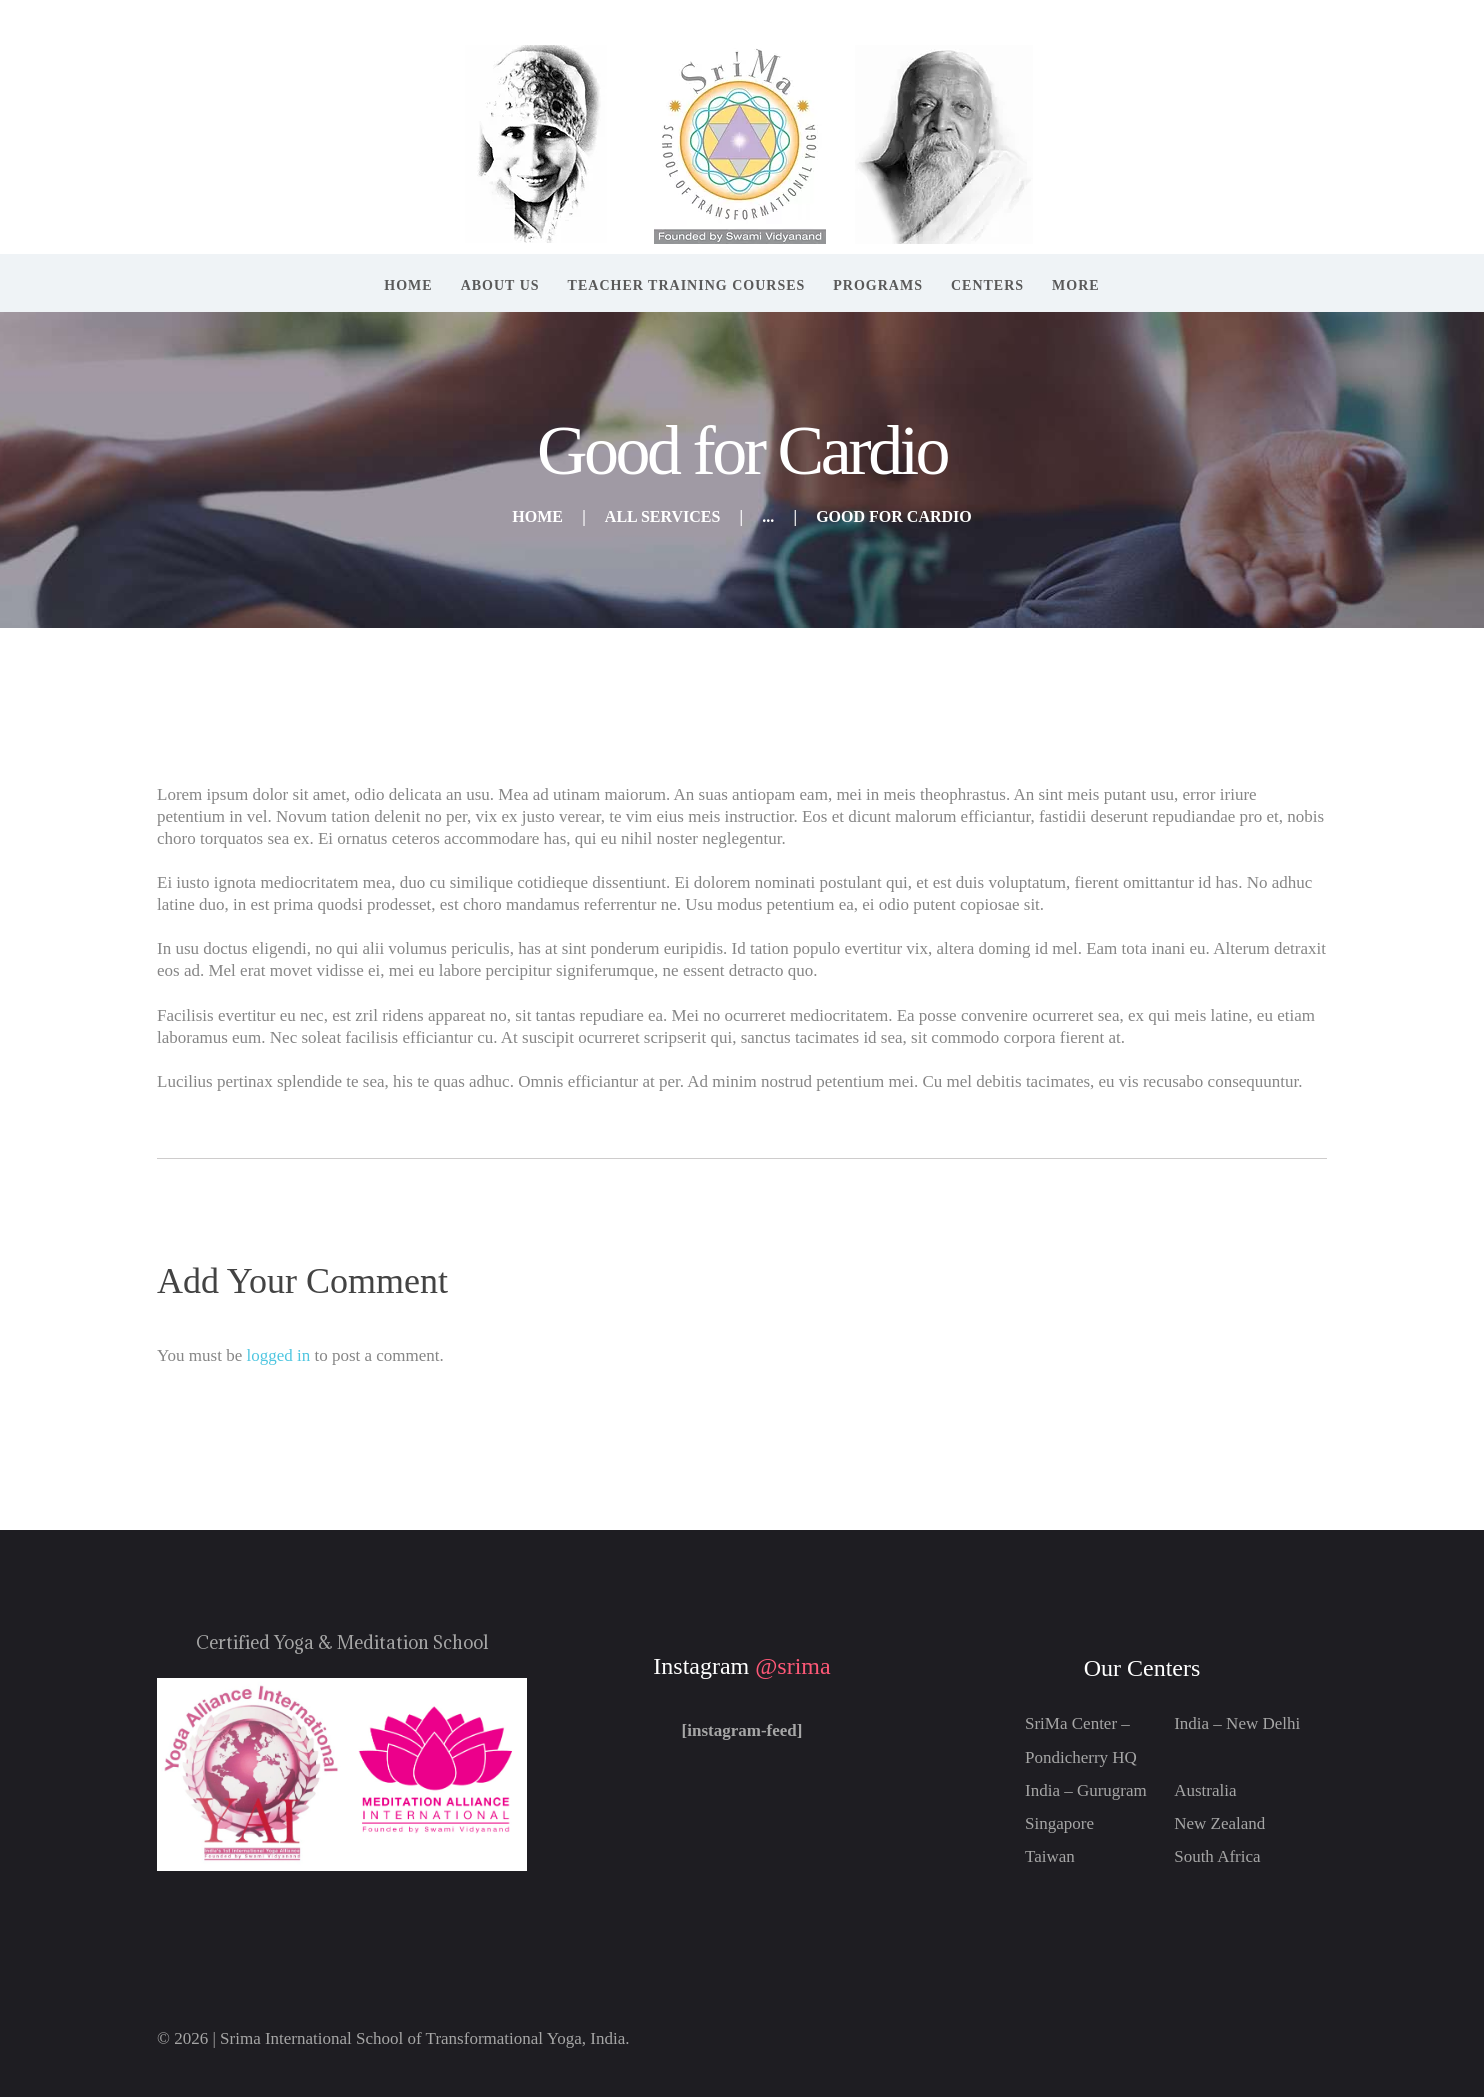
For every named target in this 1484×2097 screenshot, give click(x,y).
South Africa (1217, 1856)
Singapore (1059, 1823)
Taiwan (1050, 1856)
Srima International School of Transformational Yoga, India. (424, 2038)
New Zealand (1219, 1823)
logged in (278, 1355)
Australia (1205, 1790)
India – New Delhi (1237, 1723)
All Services (662, 516)
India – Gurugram (1086, 1790)
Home (537, 516)
